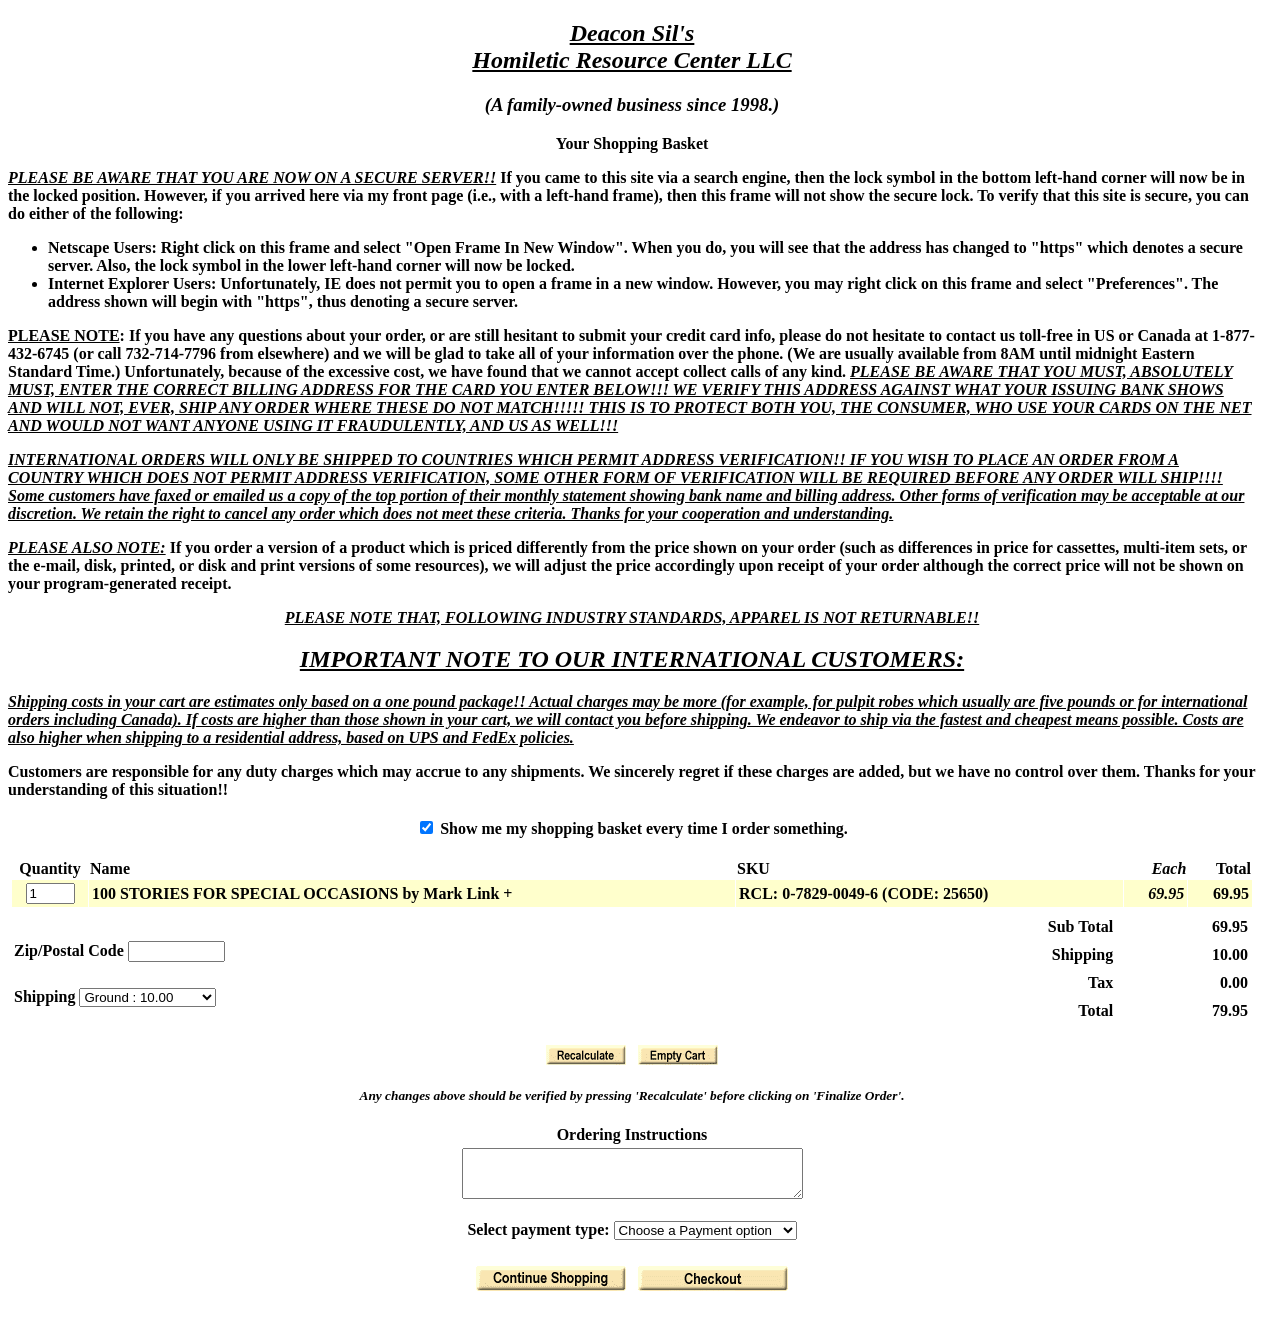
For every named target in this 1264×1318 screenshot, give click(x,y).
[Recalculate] (586, 1055)
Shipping (46, 996)
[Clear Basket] (678, 1055)
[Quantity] (50, 893)
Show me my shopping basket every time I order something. (634, 828)
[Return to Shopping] (551, 1287)
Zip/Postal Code (69, 950)
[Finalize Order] (713, 1287)
